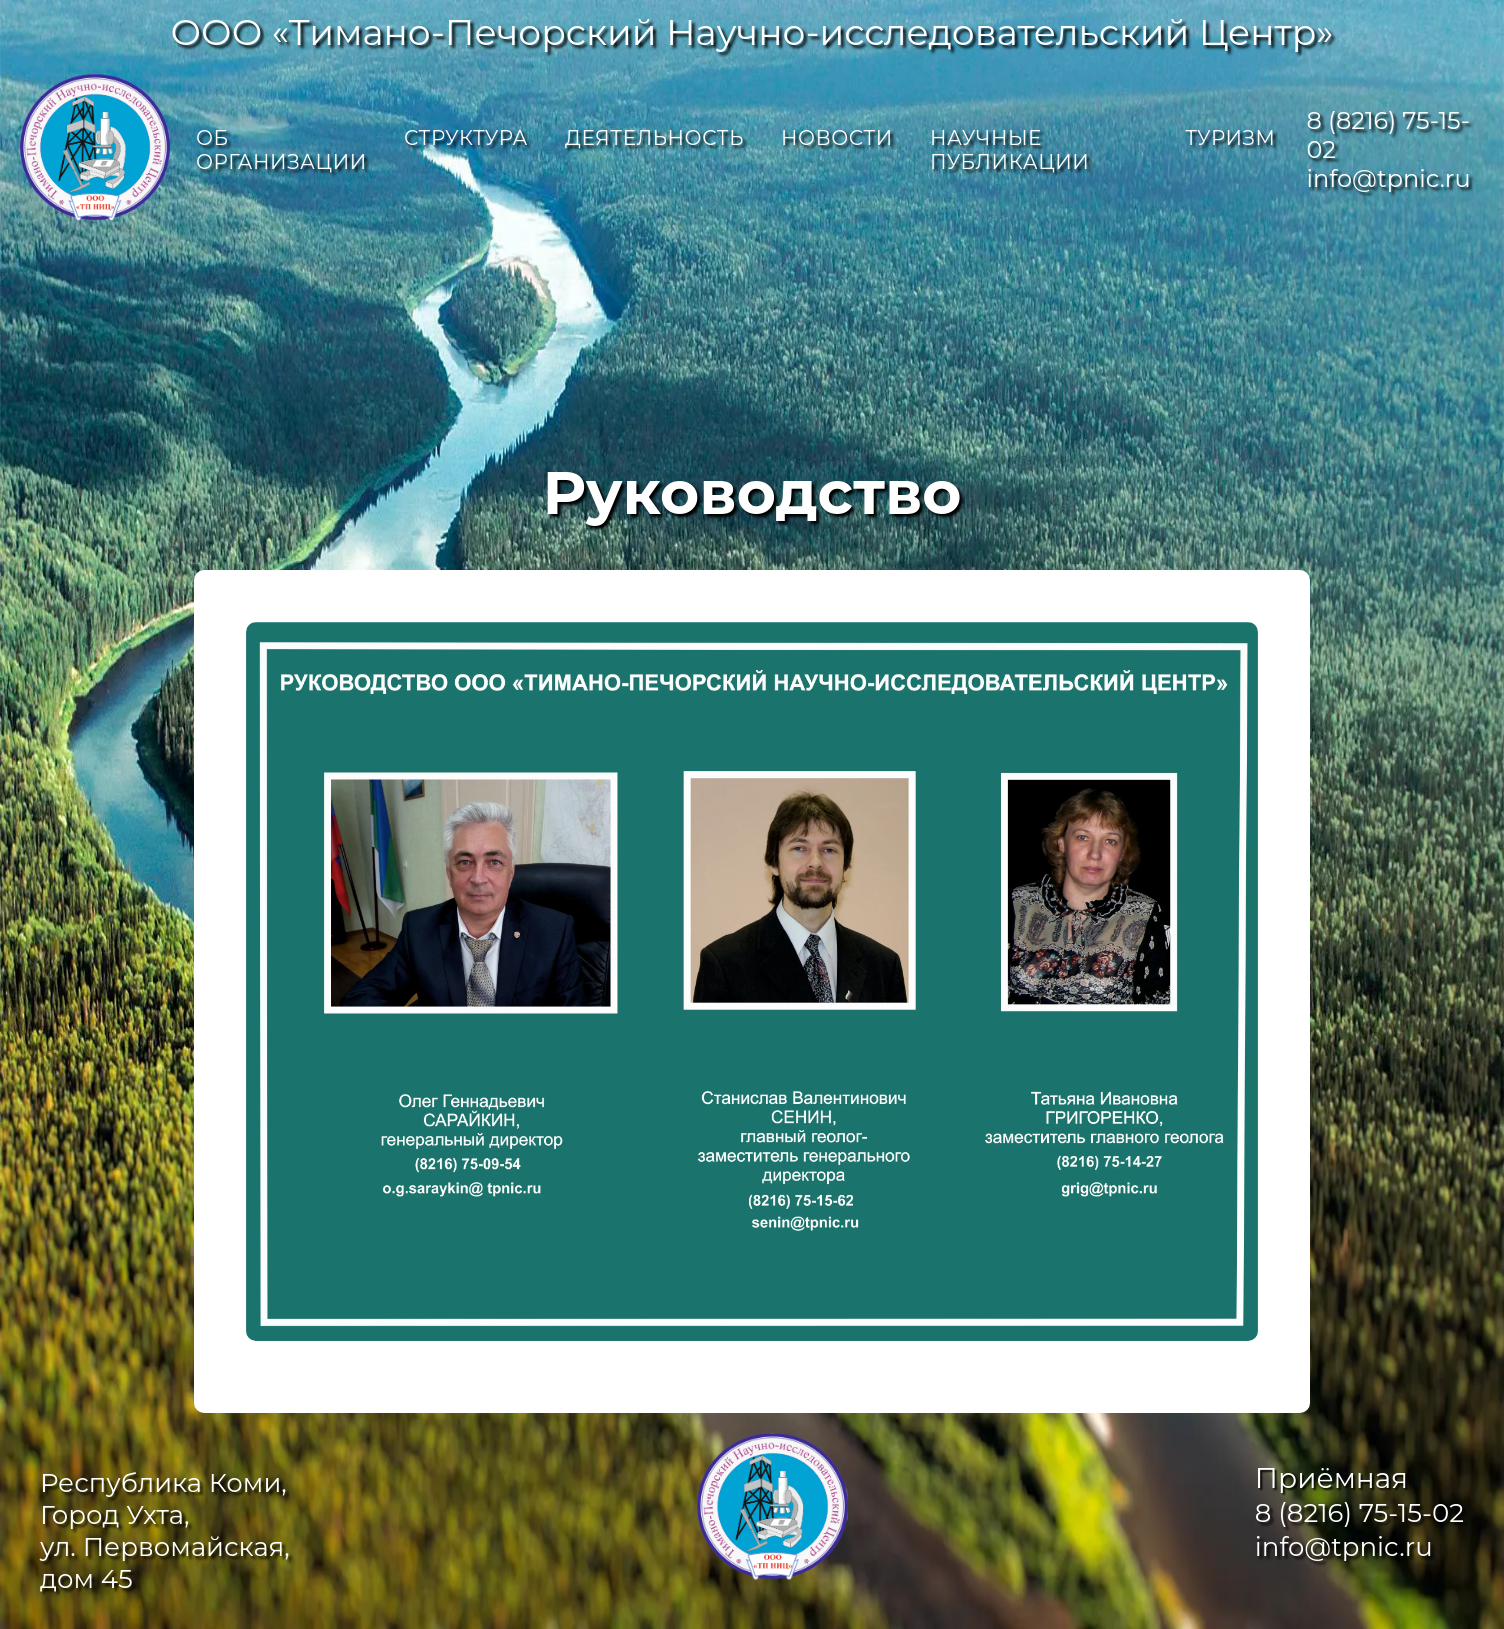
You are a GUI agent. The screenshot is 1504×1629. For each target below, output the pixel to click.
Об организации (281, 150)
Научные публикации (1010, 150)
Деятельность (654, 138)
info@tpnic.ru (1388, 178)
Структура (466, 138)
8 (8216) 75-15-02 (1359, 1513)
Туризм (1230, 138)
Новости (837, 138)
